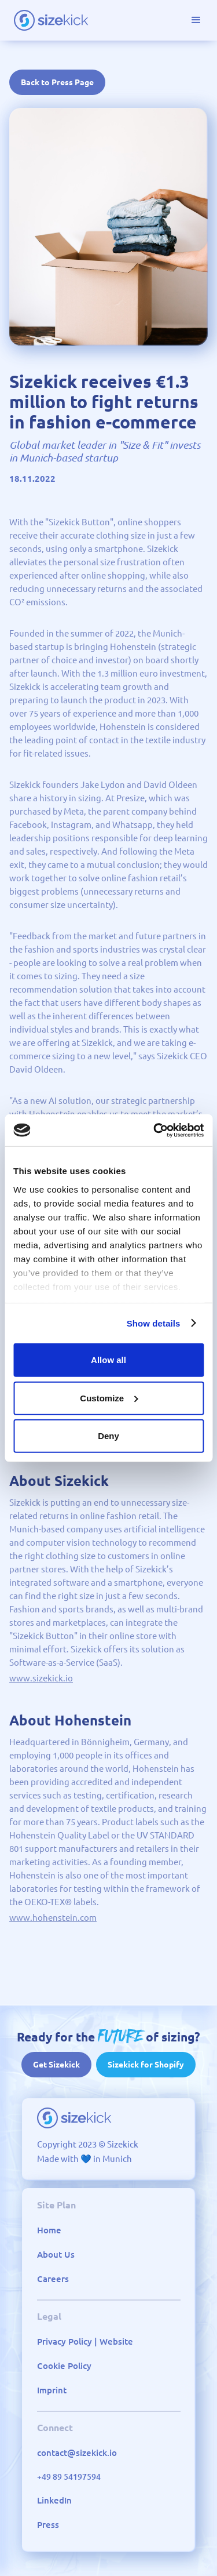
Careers (53, 2279)
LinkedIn (54, 2500)
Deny (108, 1436)
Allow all (108, 1360)
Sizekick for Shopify (146, 2064)
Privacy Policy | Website (85, 2341)
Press (48, 2525)
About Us (56, 2254)
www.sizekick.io (41, 1678)
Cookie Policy (64, 2366)
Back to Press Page (57, 82)
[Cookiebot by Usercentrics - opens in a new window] (154, 1130)
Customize (109, 1398)
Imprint (52, 2390)
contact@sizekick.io (77, 2453)
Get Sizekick (56, 2064)
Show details (154, 1323)
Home (49, 2230)
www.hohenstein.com (53, 1918)
